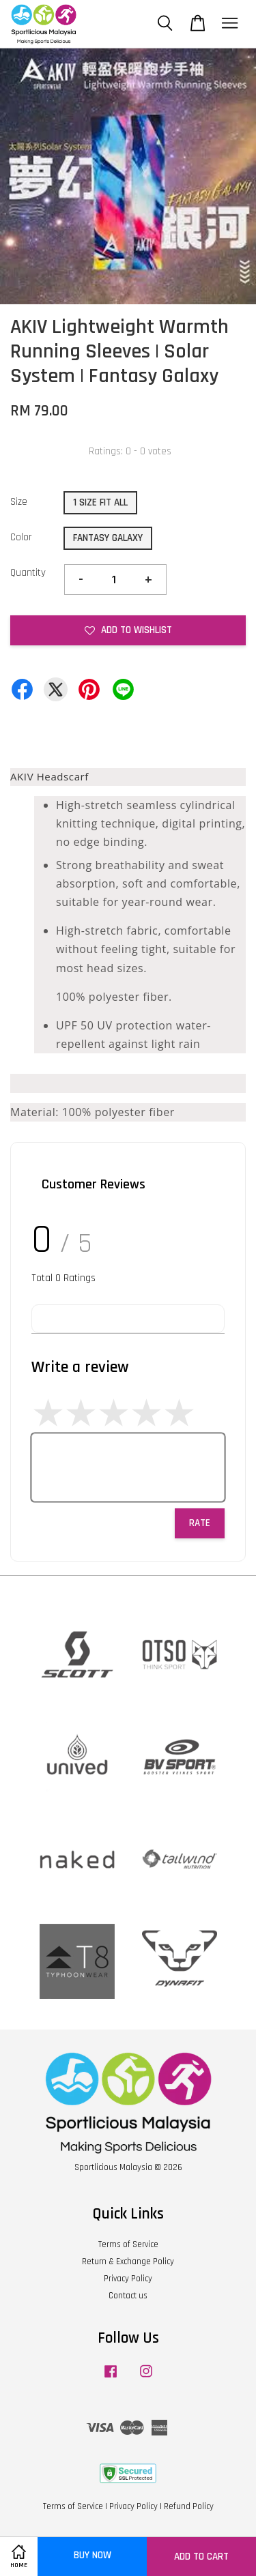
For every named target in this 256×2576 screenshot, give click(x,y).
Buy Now (92, 2555)
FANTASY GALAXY (108, 537)
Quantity (28, 572)
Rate (199, 1523)
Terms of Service (128, 2244)
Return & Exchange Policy (128, 2261)
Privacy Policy (128, 2278)
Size (18, 501)
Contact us (128, 2295)
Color (21, 537)
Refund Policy (189, 2506)
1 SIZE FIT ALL (100, 502)
